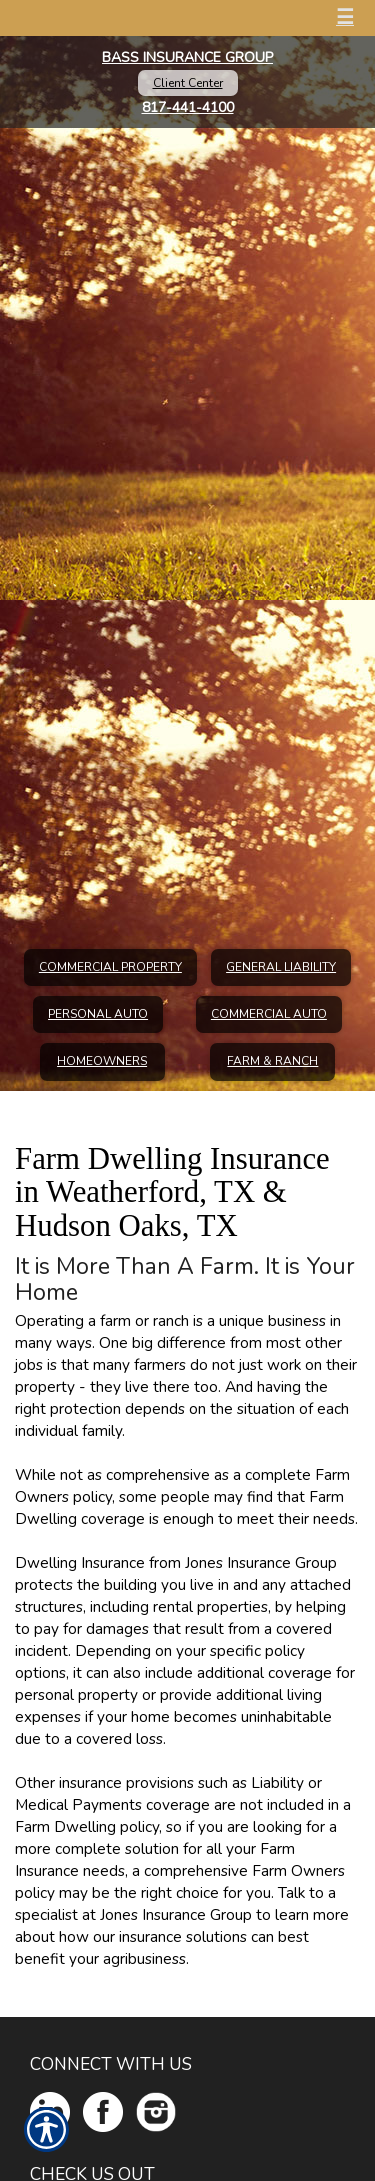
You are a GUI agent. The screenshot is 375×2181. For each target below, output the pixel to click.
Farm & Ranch (272, 1061)
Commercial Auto (269, 1014)
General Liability (281, 967)
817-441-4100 (188, 107)
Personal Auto (98, 1014)
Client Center (188, 83)
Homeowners (102, 1061)
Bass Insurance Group (187, 57)
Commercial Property (110, 967)
